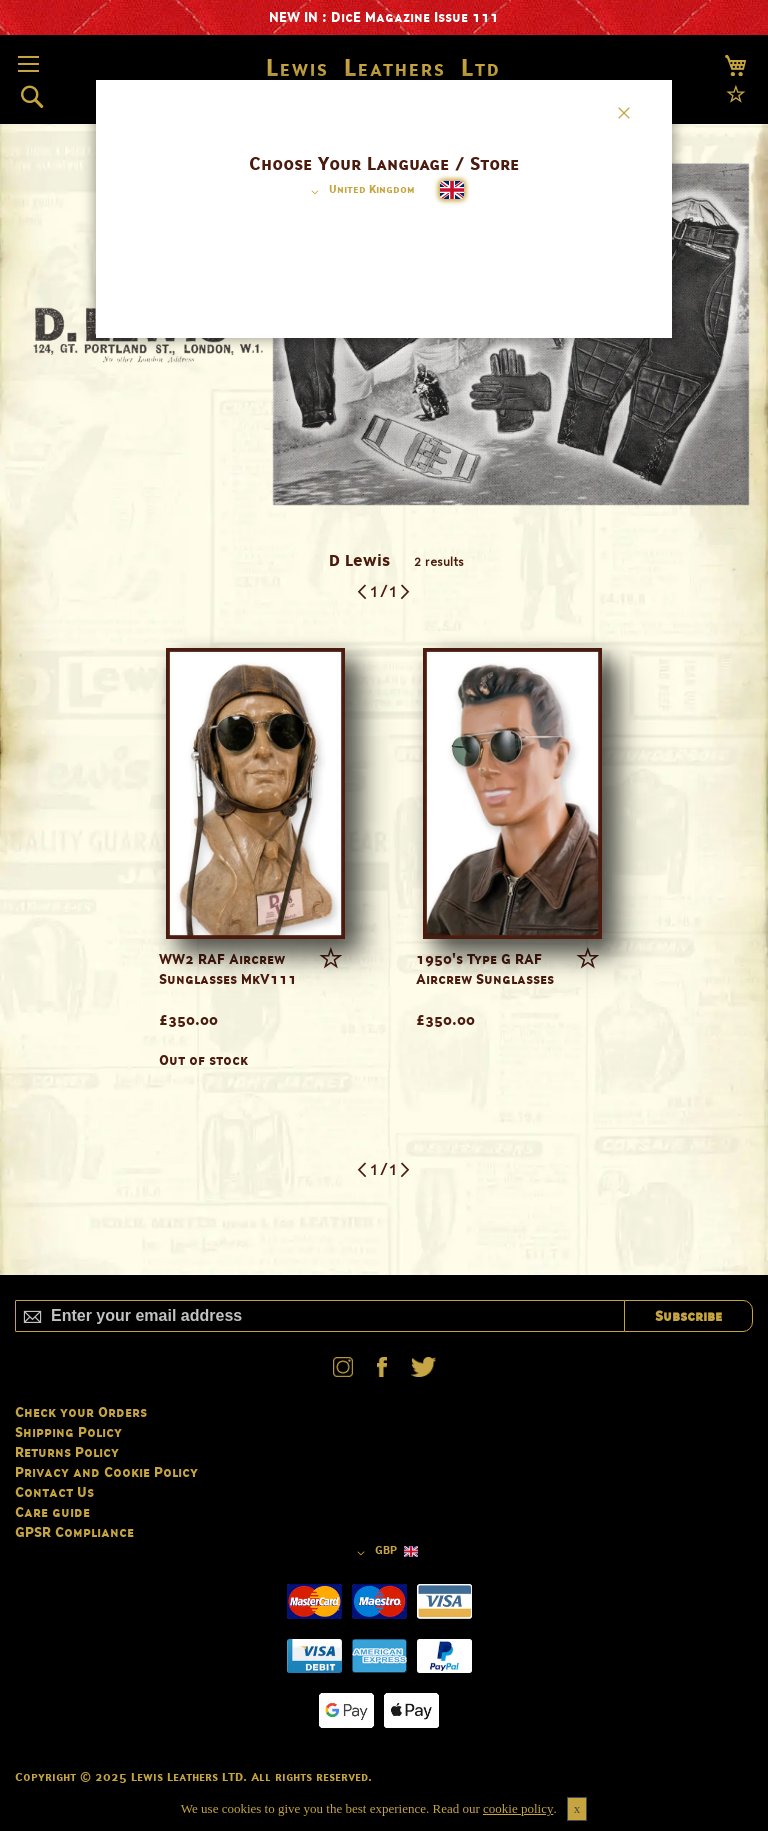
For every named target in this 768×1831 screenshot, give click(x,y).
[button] (359, 192)
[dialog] (384, 915)
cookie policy (518, 1808)
